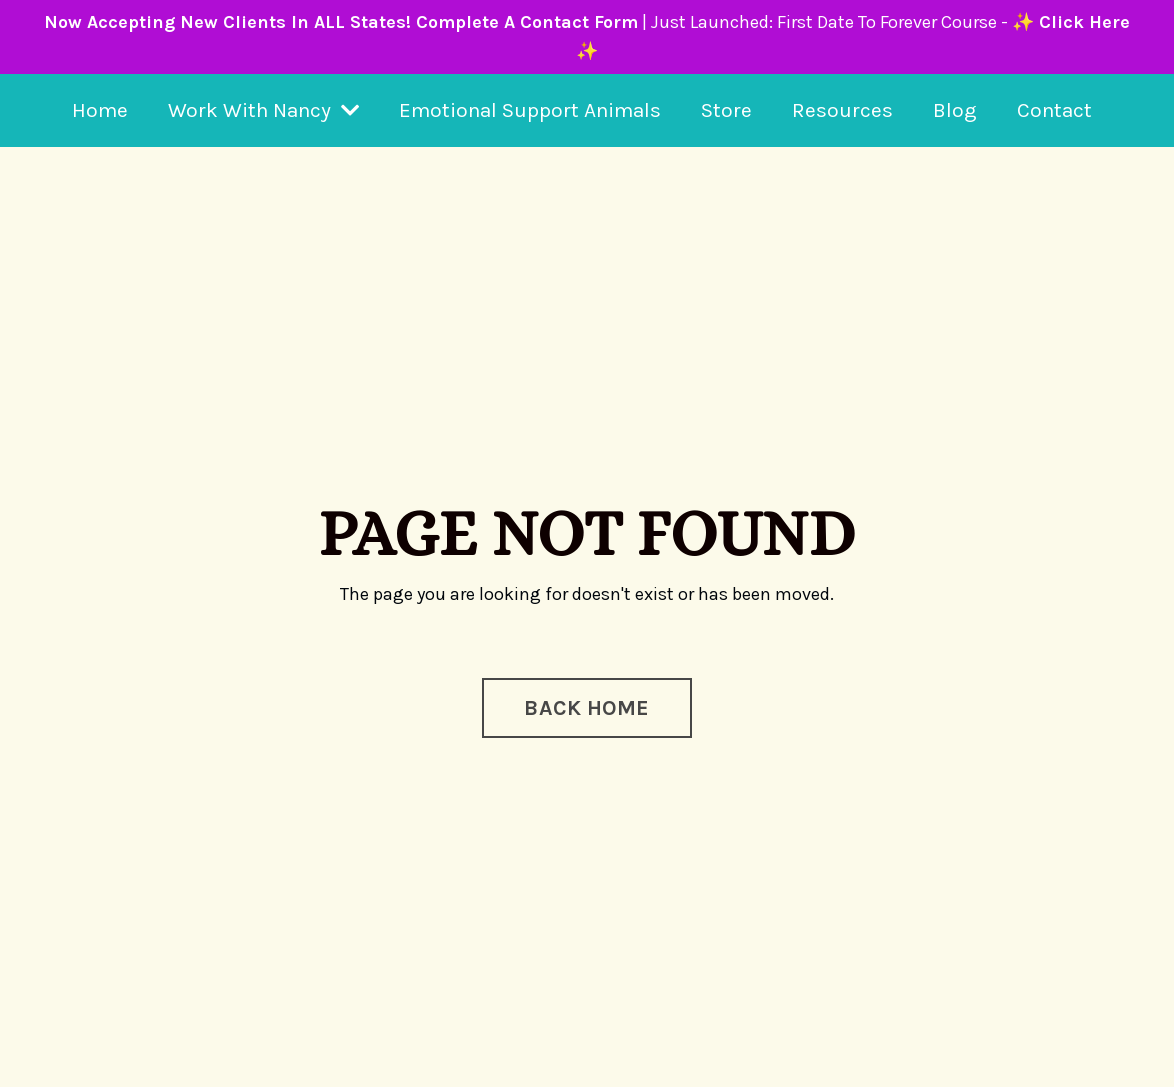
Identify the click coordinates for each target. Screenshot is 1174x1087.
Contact (1054, 110)
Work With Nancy (263, 110)
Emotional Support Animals (530, 110)
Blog (955, 110)
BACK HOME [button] (586, 707)
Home (100, 110)
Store (726, 110)
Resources (842, 110)
